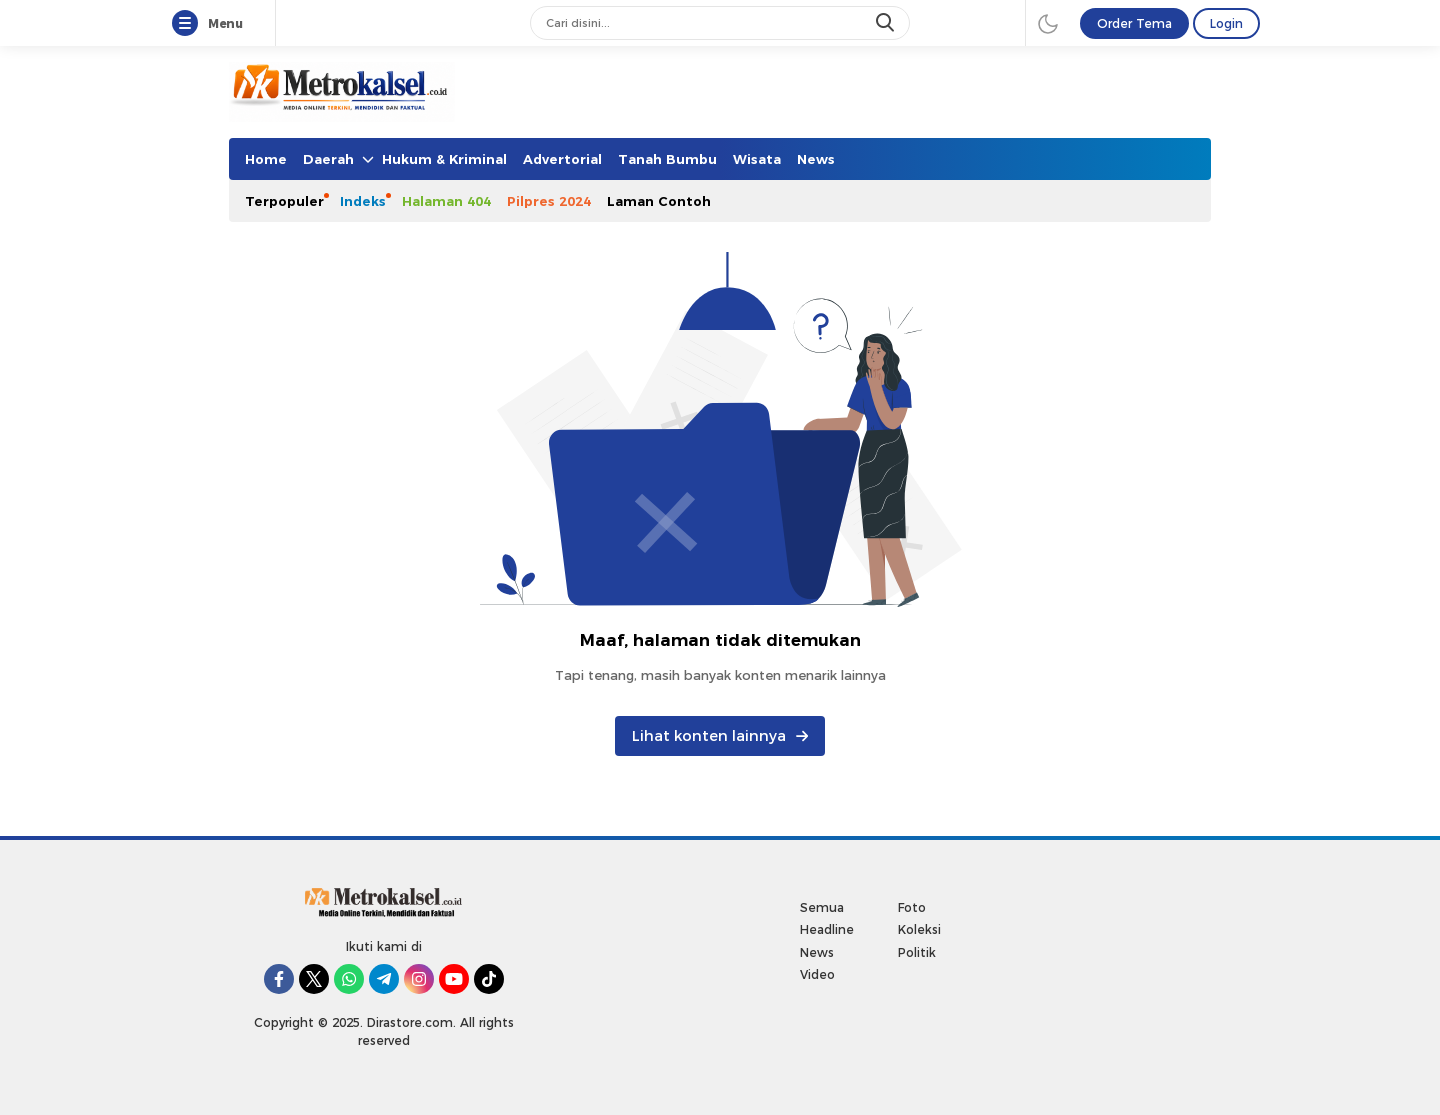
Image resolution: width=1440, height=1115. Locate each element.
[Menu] (189, 24)
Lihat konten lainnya (720, 736)
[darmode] (1048, 23)
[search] (887, 23)
